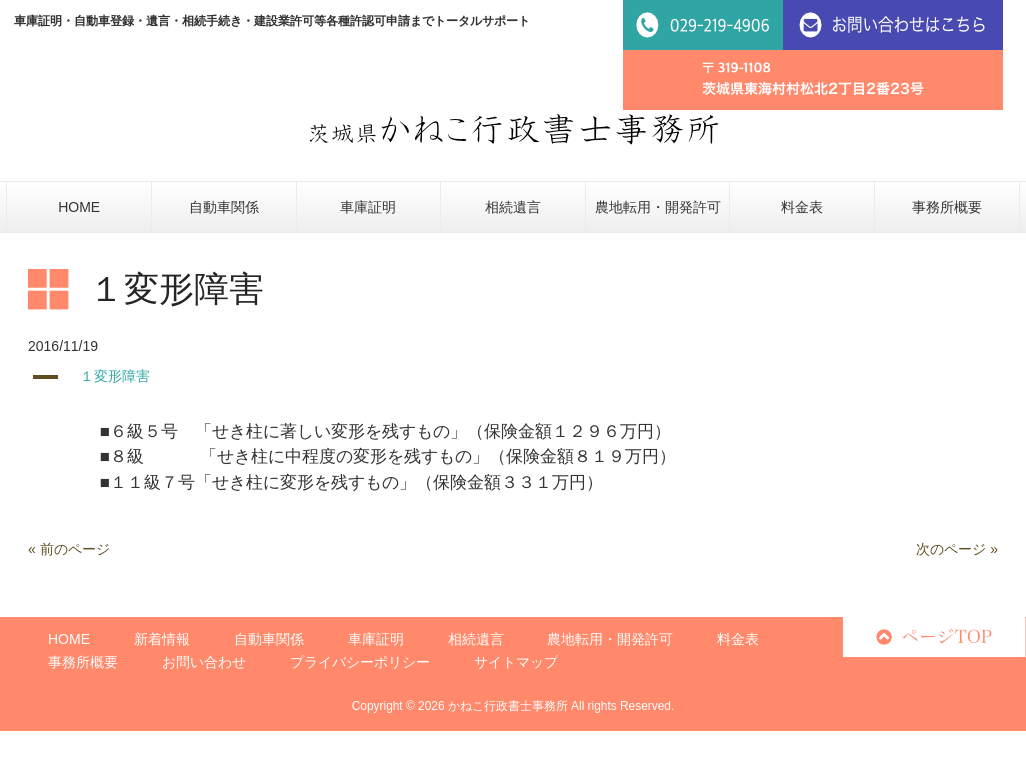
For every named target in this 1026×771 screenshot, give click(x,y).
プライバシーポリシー (360, 662)
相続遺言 (476, 639)
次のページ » (957, 549)
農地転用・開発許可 (610, 639)
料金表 (738, 639)
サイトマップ (516, 662)
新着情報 (162, 639)
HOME (69, 639)
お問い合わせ (204, 662)
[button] (513, 377)
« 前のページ (69, 549)
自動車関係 (269, 639)
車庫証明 (376, 639)
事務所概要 (83, 662)
